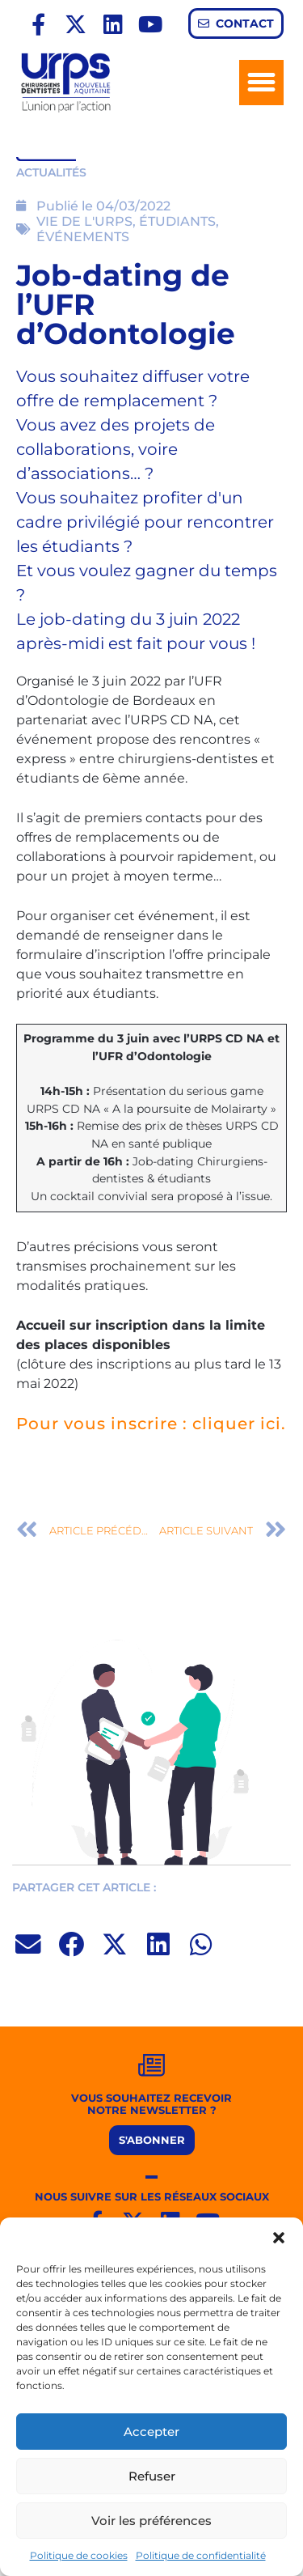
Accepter (151, 2431)
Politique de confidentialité (201, 2555)
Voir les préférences (151, 2520)
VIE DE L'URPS (84, 221)
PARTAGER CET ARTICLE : (84, 1887)
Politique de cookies (79, 2555)
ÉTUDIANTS (177, 221)
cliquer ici (236, 1423)
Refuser (151, 2476)
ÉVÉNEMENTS (82, 236)
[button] (279, 2238)
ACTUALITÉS (51, 172)
